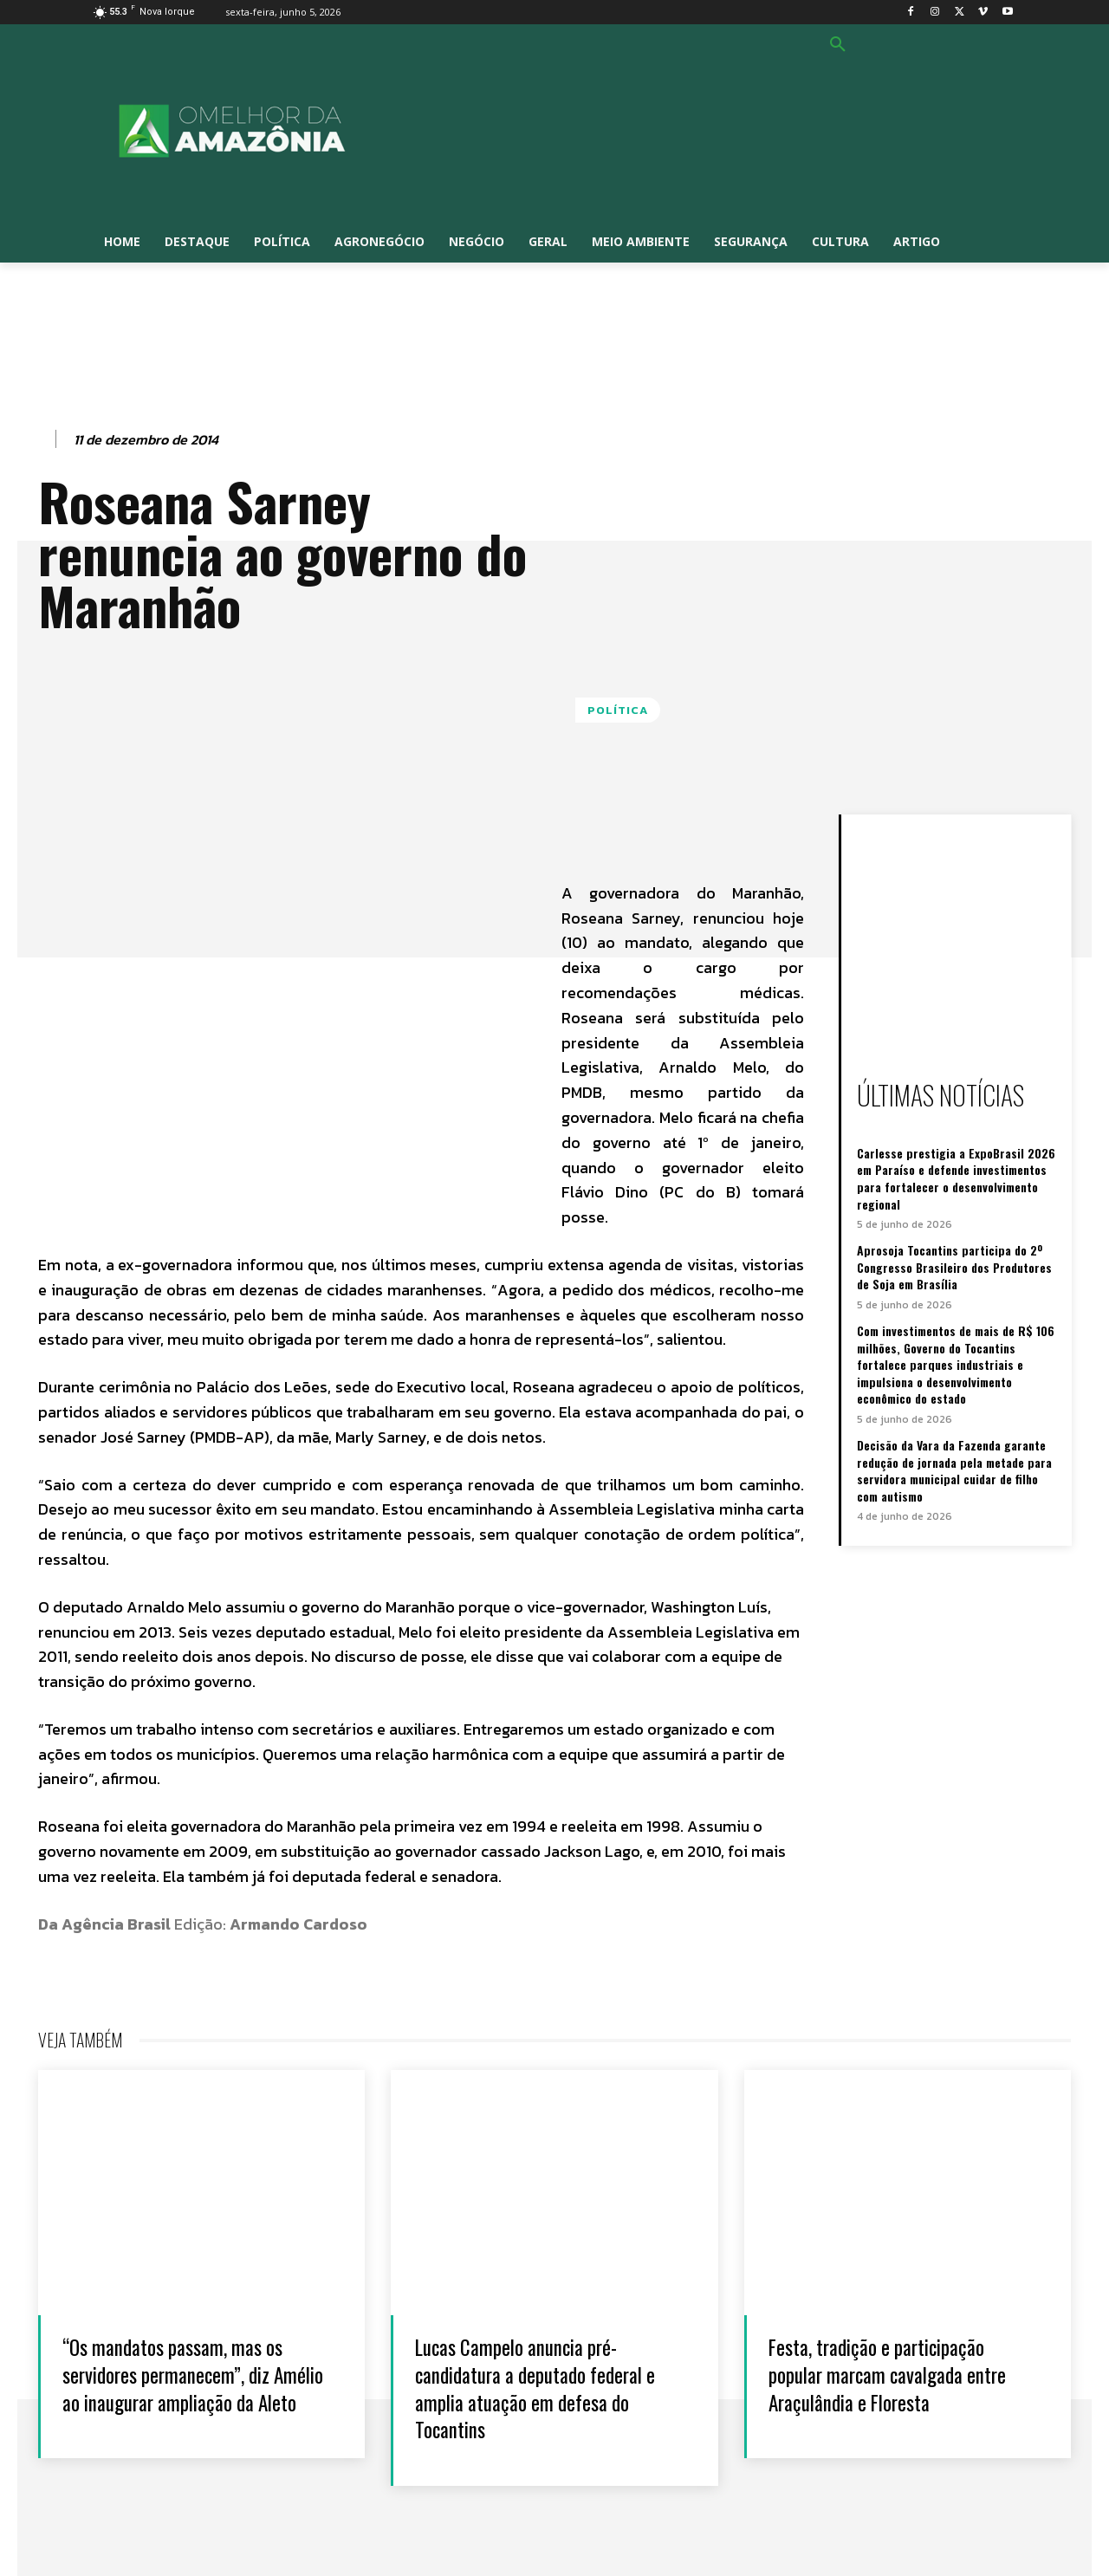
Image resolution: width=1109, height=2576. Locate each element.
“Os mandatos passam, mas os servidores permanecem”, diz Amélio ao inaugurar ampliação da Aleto (187, 2386)
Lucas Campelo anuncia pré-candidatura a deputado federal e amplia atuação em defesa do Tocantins (549, 2386)
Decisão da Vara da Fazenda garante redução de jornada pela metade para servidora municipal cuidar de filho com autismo (954, 1470)
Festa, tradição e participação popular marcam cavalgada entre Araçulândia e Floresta (901, 2373)
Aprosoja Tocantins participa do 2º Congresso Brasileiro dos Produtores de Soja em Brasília (954, 1267)
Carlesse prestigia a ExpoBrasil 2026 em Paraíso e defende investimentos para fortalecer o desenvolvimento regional (956, 1178)
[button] (838, 45)
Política (617, 710)
